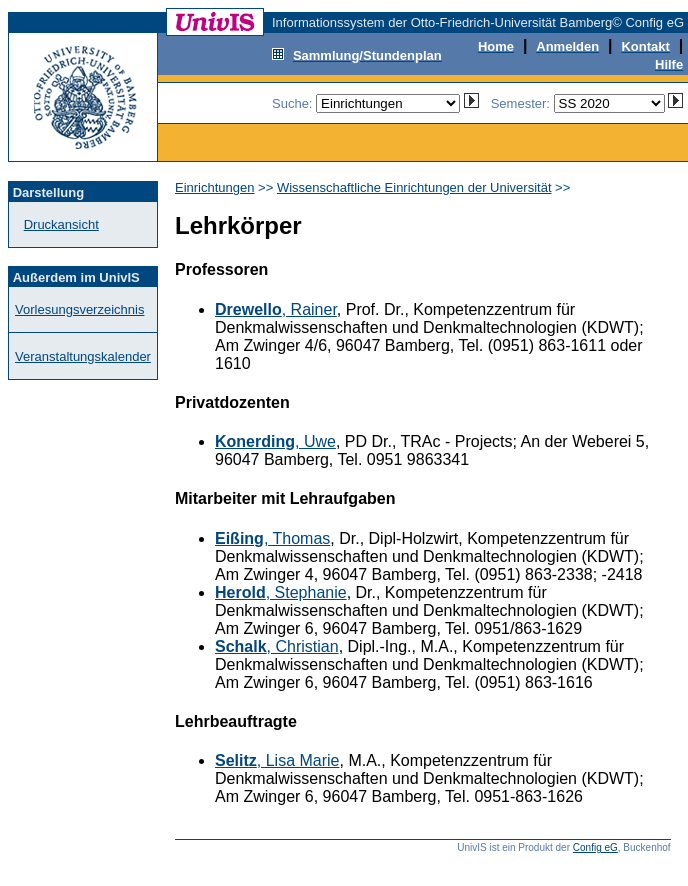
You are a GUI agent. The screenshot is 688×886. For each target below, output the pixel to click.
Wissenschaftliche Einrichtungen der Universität (414, 187)
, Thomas (272, 538)
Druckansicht (61, 224)
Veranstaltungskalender (83, 356)
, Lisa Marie (277, 760)
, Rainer (276, 309)
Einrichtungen (215, 187)
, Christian (277, 646)
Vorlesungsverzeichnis (79, 309)
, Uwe (275, 441)
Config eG (595, 847)
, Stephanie (281, 592)
